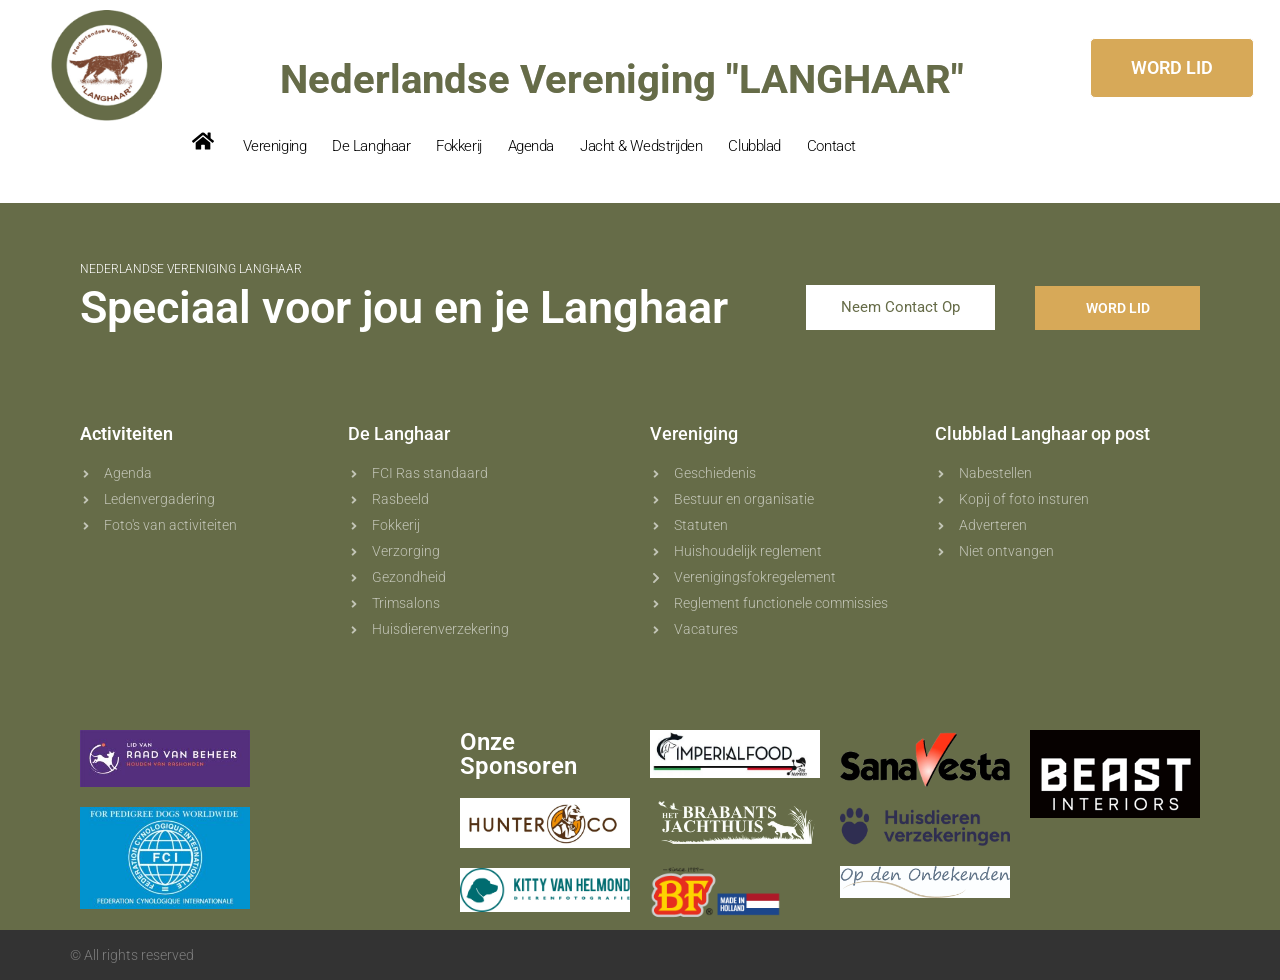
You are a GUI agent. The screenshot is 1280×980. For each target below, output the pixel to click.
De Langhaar (371, 146)
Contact (831, 146)
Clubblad (754, 146)
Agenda (531, 146)
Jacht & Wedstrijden (641, 146)
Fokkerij (458, 146)
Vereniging (275, 146)
